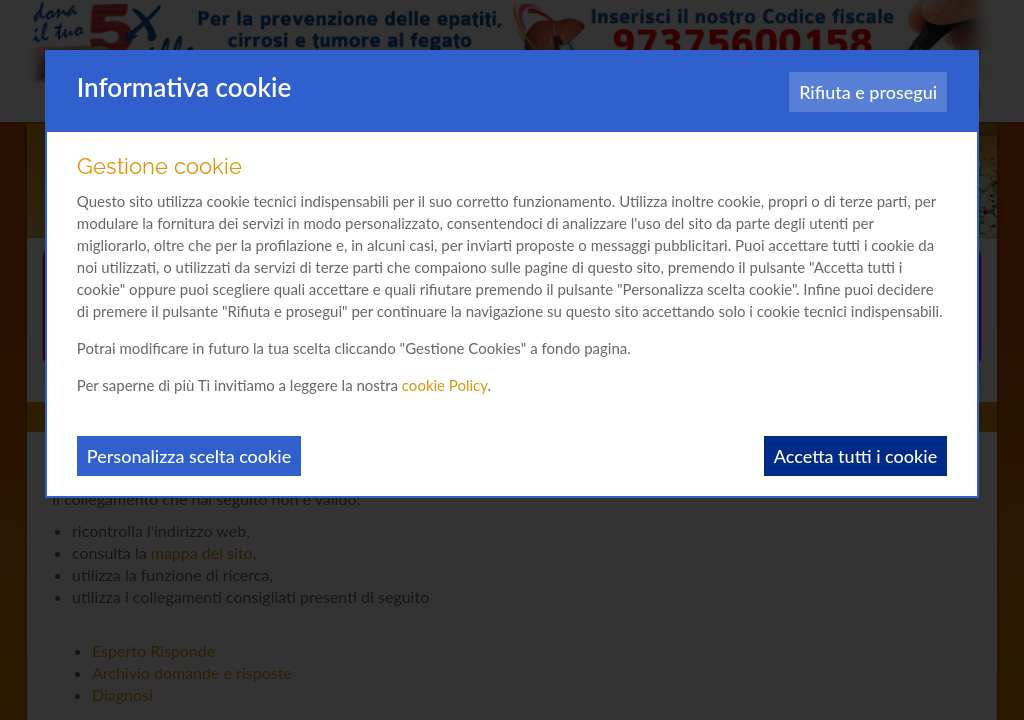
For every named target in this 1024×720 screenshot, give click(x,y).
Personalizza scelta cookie (189, 456)
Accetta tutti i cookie (855, 456)
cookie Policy (445, 385)
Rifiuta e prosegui (868, 92)
